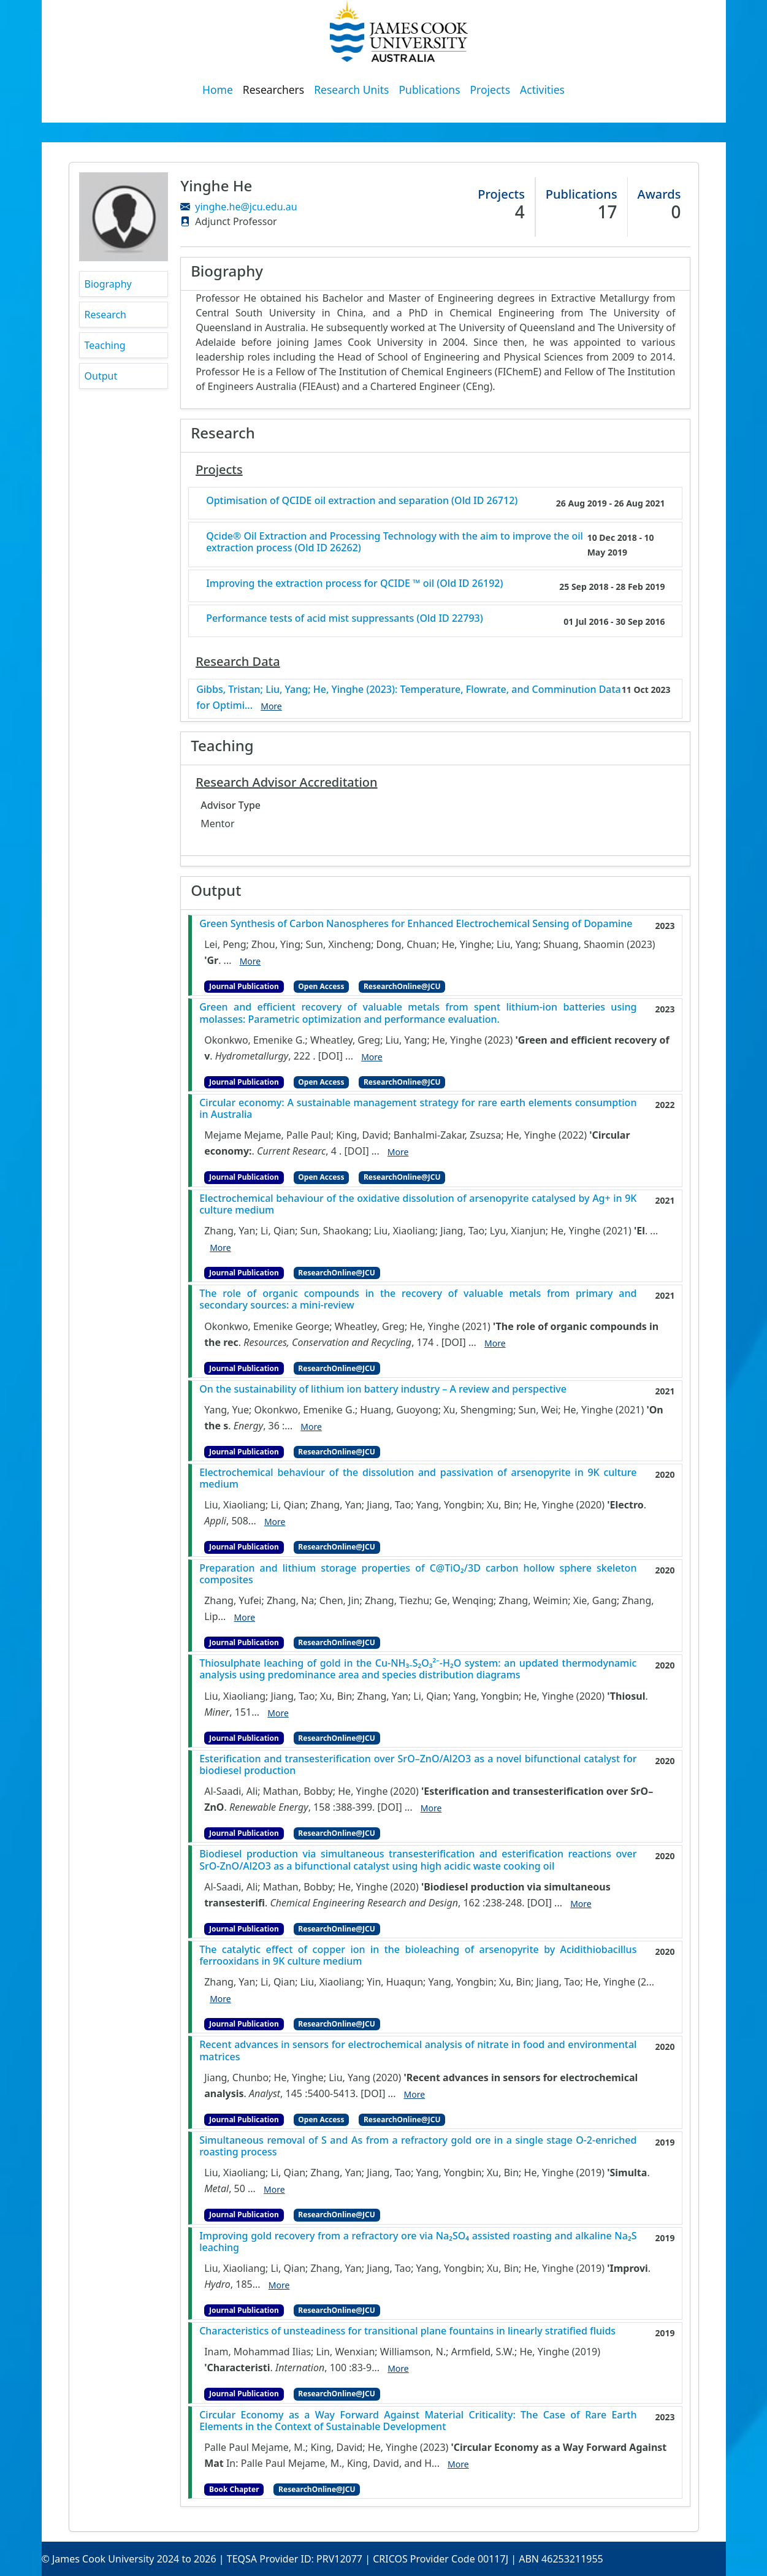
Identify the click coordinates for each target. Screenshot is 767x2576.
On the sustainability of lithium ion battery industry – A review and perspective (383, 1389)
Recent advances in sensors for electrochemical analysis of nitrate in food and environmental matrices (417, 2050)
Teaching (105, 345)
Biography (108, 284)
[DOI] (330, 1056)
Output (101, 376)
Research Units (351, 89)
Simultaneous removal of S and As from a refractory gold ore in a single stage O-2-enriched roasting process (417, 2146)
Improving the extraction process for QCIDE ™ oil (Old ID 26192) (354, 583)
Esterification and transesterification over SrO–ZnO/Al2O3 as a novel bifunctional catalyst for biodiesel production (417, 1764)
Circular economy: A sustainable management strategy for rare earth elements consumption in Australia (417, 1108)
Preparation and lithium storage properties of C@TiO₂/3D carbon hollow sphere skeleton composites (417, 1574)
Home (217, 89)
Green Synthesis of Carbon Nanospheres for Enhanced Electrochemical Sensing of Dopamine (415, 924)
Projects (490, 89)
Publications (429, 89)
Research (106, 314)
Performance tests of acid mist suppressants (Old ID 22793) (344, 618)
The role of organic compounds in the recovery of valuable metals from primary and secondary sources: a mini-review (417, 1299)
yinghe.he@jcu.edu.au (246, 206)
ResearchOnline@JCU (402, 986)
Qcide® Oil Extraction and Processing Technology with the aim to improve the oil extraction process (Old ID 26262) (394, 542)
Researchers (273, 89)
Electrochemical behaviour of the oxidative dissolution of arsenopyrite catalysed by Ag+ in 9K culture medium (417, 1204)
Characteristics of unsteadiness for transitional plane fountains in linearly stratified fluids (407, 2331)
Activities (542, 89)
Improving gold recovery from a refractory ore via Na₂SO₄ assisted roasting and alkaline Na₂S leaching (417, 2241)
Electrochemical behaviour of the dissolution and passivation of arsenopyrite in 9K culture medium (417, 1478)
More (250, 961)
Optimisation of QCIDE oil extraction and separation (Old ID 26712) (361, 500)
